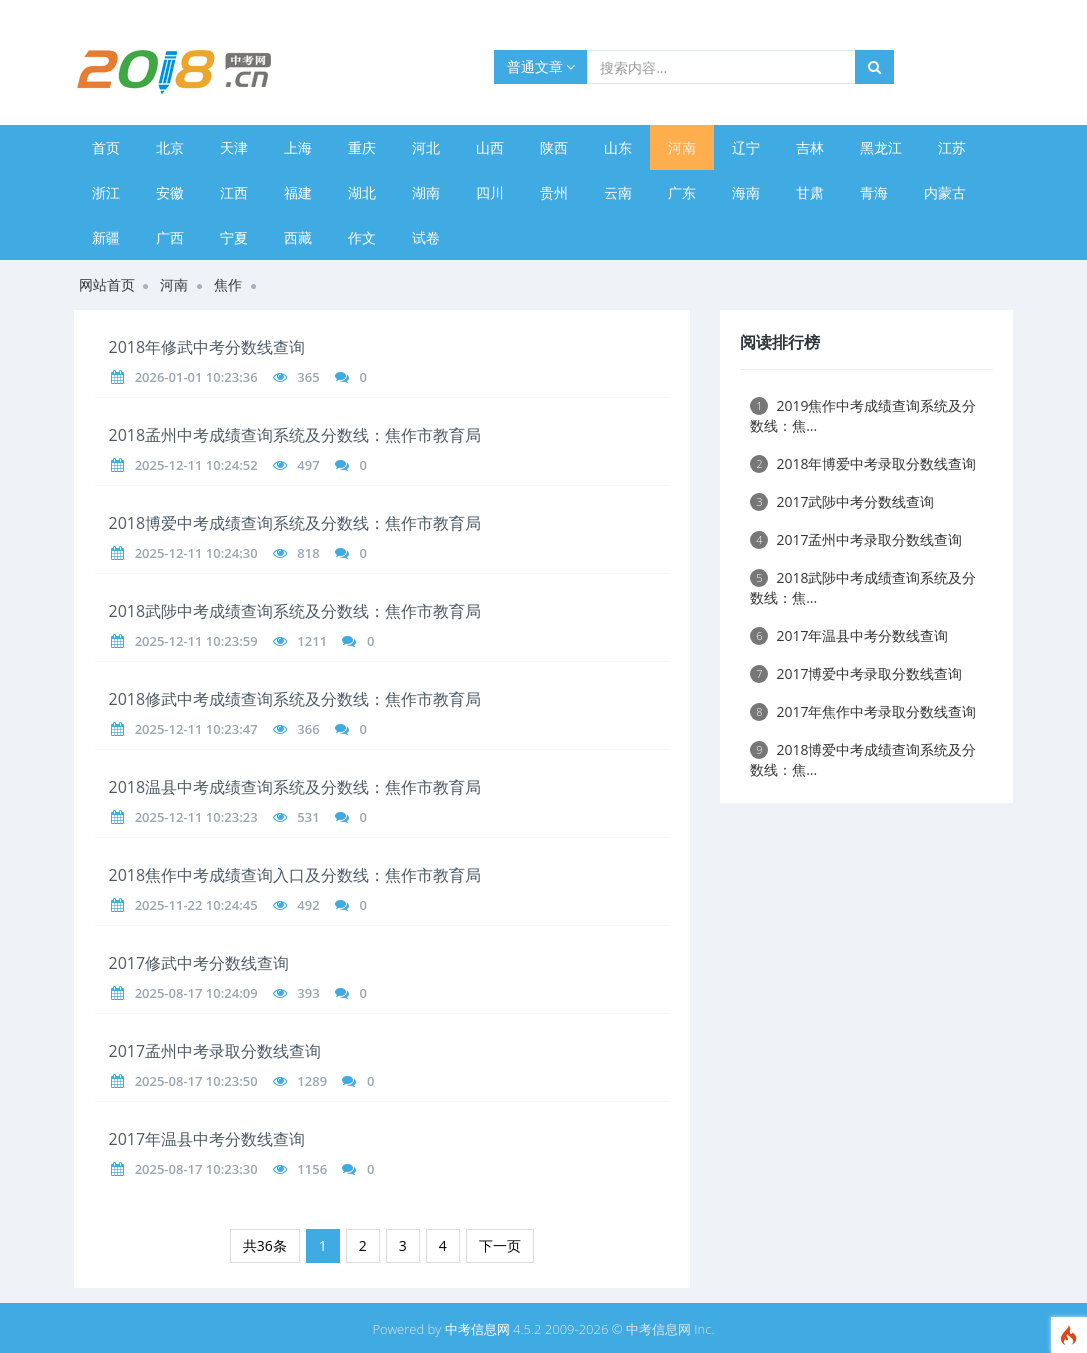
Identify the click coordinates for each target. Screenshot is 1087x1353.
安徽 (170, 192)
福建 (298, 192)
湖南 (426, 192)
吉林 (810, 147)
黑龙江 (881, 147)
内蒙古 (945, 192)
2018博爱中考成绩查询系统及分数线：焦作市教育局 (295, 523)
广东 (682, 192)
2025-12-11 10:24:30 (196, 553)
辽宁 (746, 147)
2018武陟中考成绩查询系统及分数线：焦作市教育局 (295, 611)
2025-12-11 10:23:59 (196, 641)
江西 (234, 192)
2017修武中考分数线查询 (199, 963)
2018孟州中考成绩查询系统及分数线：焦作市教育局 (295, 435)
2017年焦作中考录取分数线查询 (863, 711)
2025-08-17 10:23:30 (196, 1169)
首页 (106, 147)
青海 (874, 192)
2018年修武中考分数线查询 (207, 347)
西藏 (298, 237)
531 (308, 817)
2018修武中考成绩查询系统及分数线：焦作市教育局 (295, 699)
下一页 (500, 1245)
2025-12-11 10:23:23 (196, 817)
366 (308, 729)
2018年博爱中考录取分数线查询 (863, 463)
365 (308, 377)
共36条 (265, 1245)
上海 (298, 147)
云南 (618, 192)
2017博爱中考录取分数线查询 (856, 673)
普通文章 (541, 66)
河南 (682, 147)
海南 (746, 192)
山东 (618, 147)
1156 (312, 1169)
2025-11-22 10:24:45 (196, 905)
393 (308, 993)
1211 (312, 641)
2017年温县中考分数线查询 (207, 1139)
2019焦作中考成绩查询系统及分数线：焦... (863, 415)
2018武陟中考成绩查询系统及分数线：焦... (863, 587)
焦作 (228, 284)
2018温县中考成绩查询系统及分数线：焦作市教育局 (295, 787)
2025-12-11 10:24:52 (196, 465)
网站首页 (107, 284)
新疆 (106, 237)
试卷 (426, 237)
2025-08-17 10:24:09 (196, 993)
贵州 (554, 192)
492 (308, 905)
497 (308, 465)
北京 (170, 147)
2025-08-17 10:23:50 (196, 1081)
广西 (170, 237)
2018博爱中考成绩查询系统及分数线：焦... (863, 759)
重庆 (362, 147)
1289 (312, 1081)
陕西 (554, 147)
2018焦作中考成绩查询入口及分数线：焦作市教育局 (295, 875)
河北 (426, 147)
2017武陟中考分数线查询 (842, 501)
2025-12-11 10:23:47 (196, 729)
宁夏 (234, 237)
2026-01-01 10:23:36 (196, 377)
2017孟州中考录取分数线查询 (215, 1051)
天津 (234, 147)
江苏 (952, 147)
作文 (362, 237)
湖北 (362, 192)
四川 (490, 192)
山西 (490, 147)
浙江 (106, 192)
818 (308, 553)
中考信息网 (477, 1329)
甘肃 (810, 192)
